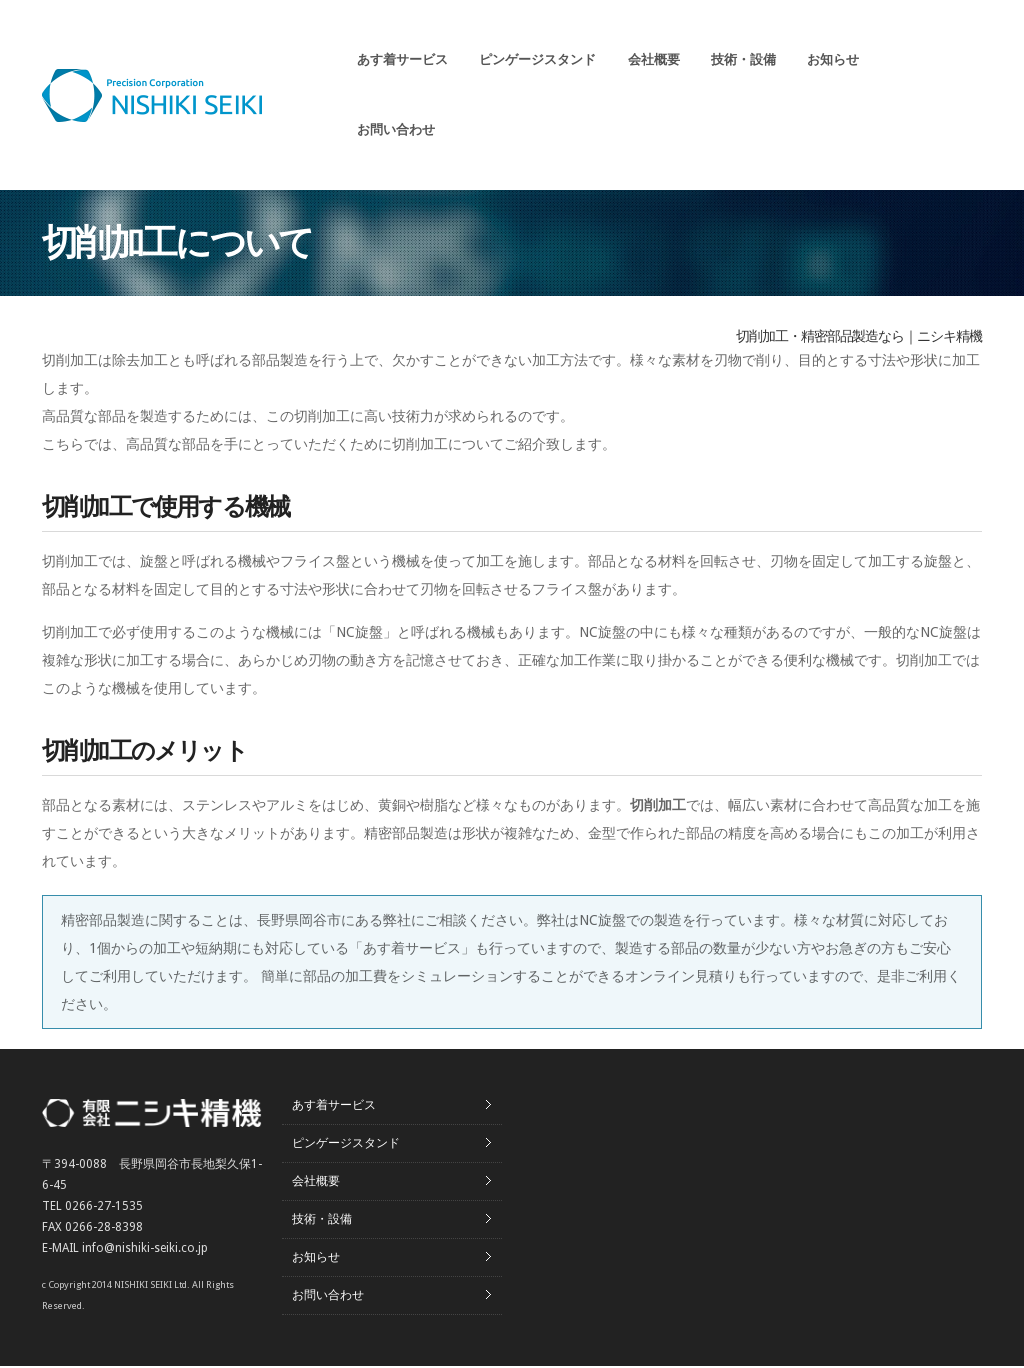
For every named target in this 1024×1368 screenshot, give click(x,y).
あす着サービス (402, 59)
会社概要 (654, 59)
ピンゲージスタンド (537, 59)
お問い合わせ (396, 129)
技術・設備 (743, 59)
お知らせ (833, 59)
